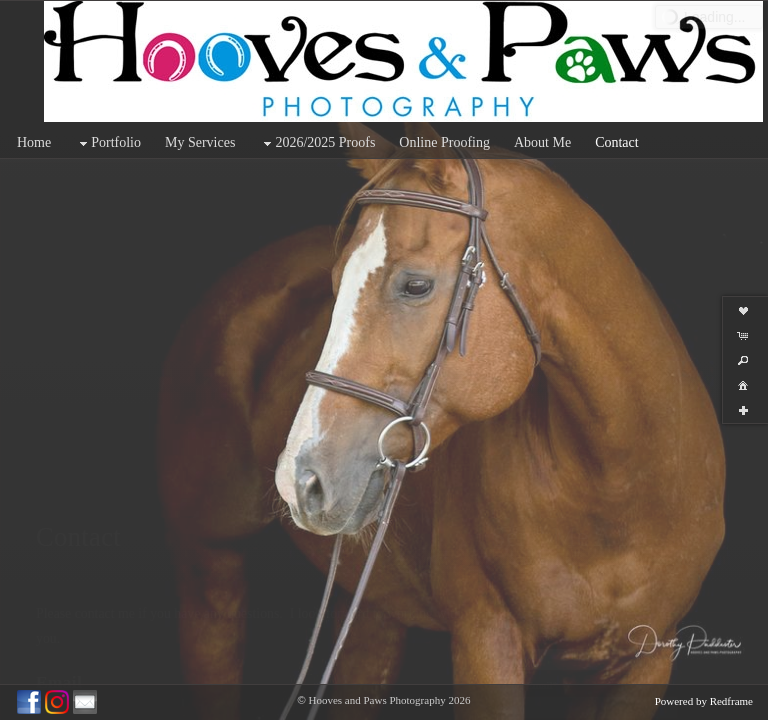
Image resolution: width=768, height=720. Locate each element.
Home (34, 142)
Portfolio (108, 143)
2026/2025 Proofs (317, 143)
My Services (200, 142)
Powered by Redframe (704, 701)
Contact (617, 142)
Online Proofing (444, 142)
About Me (542, 142)
